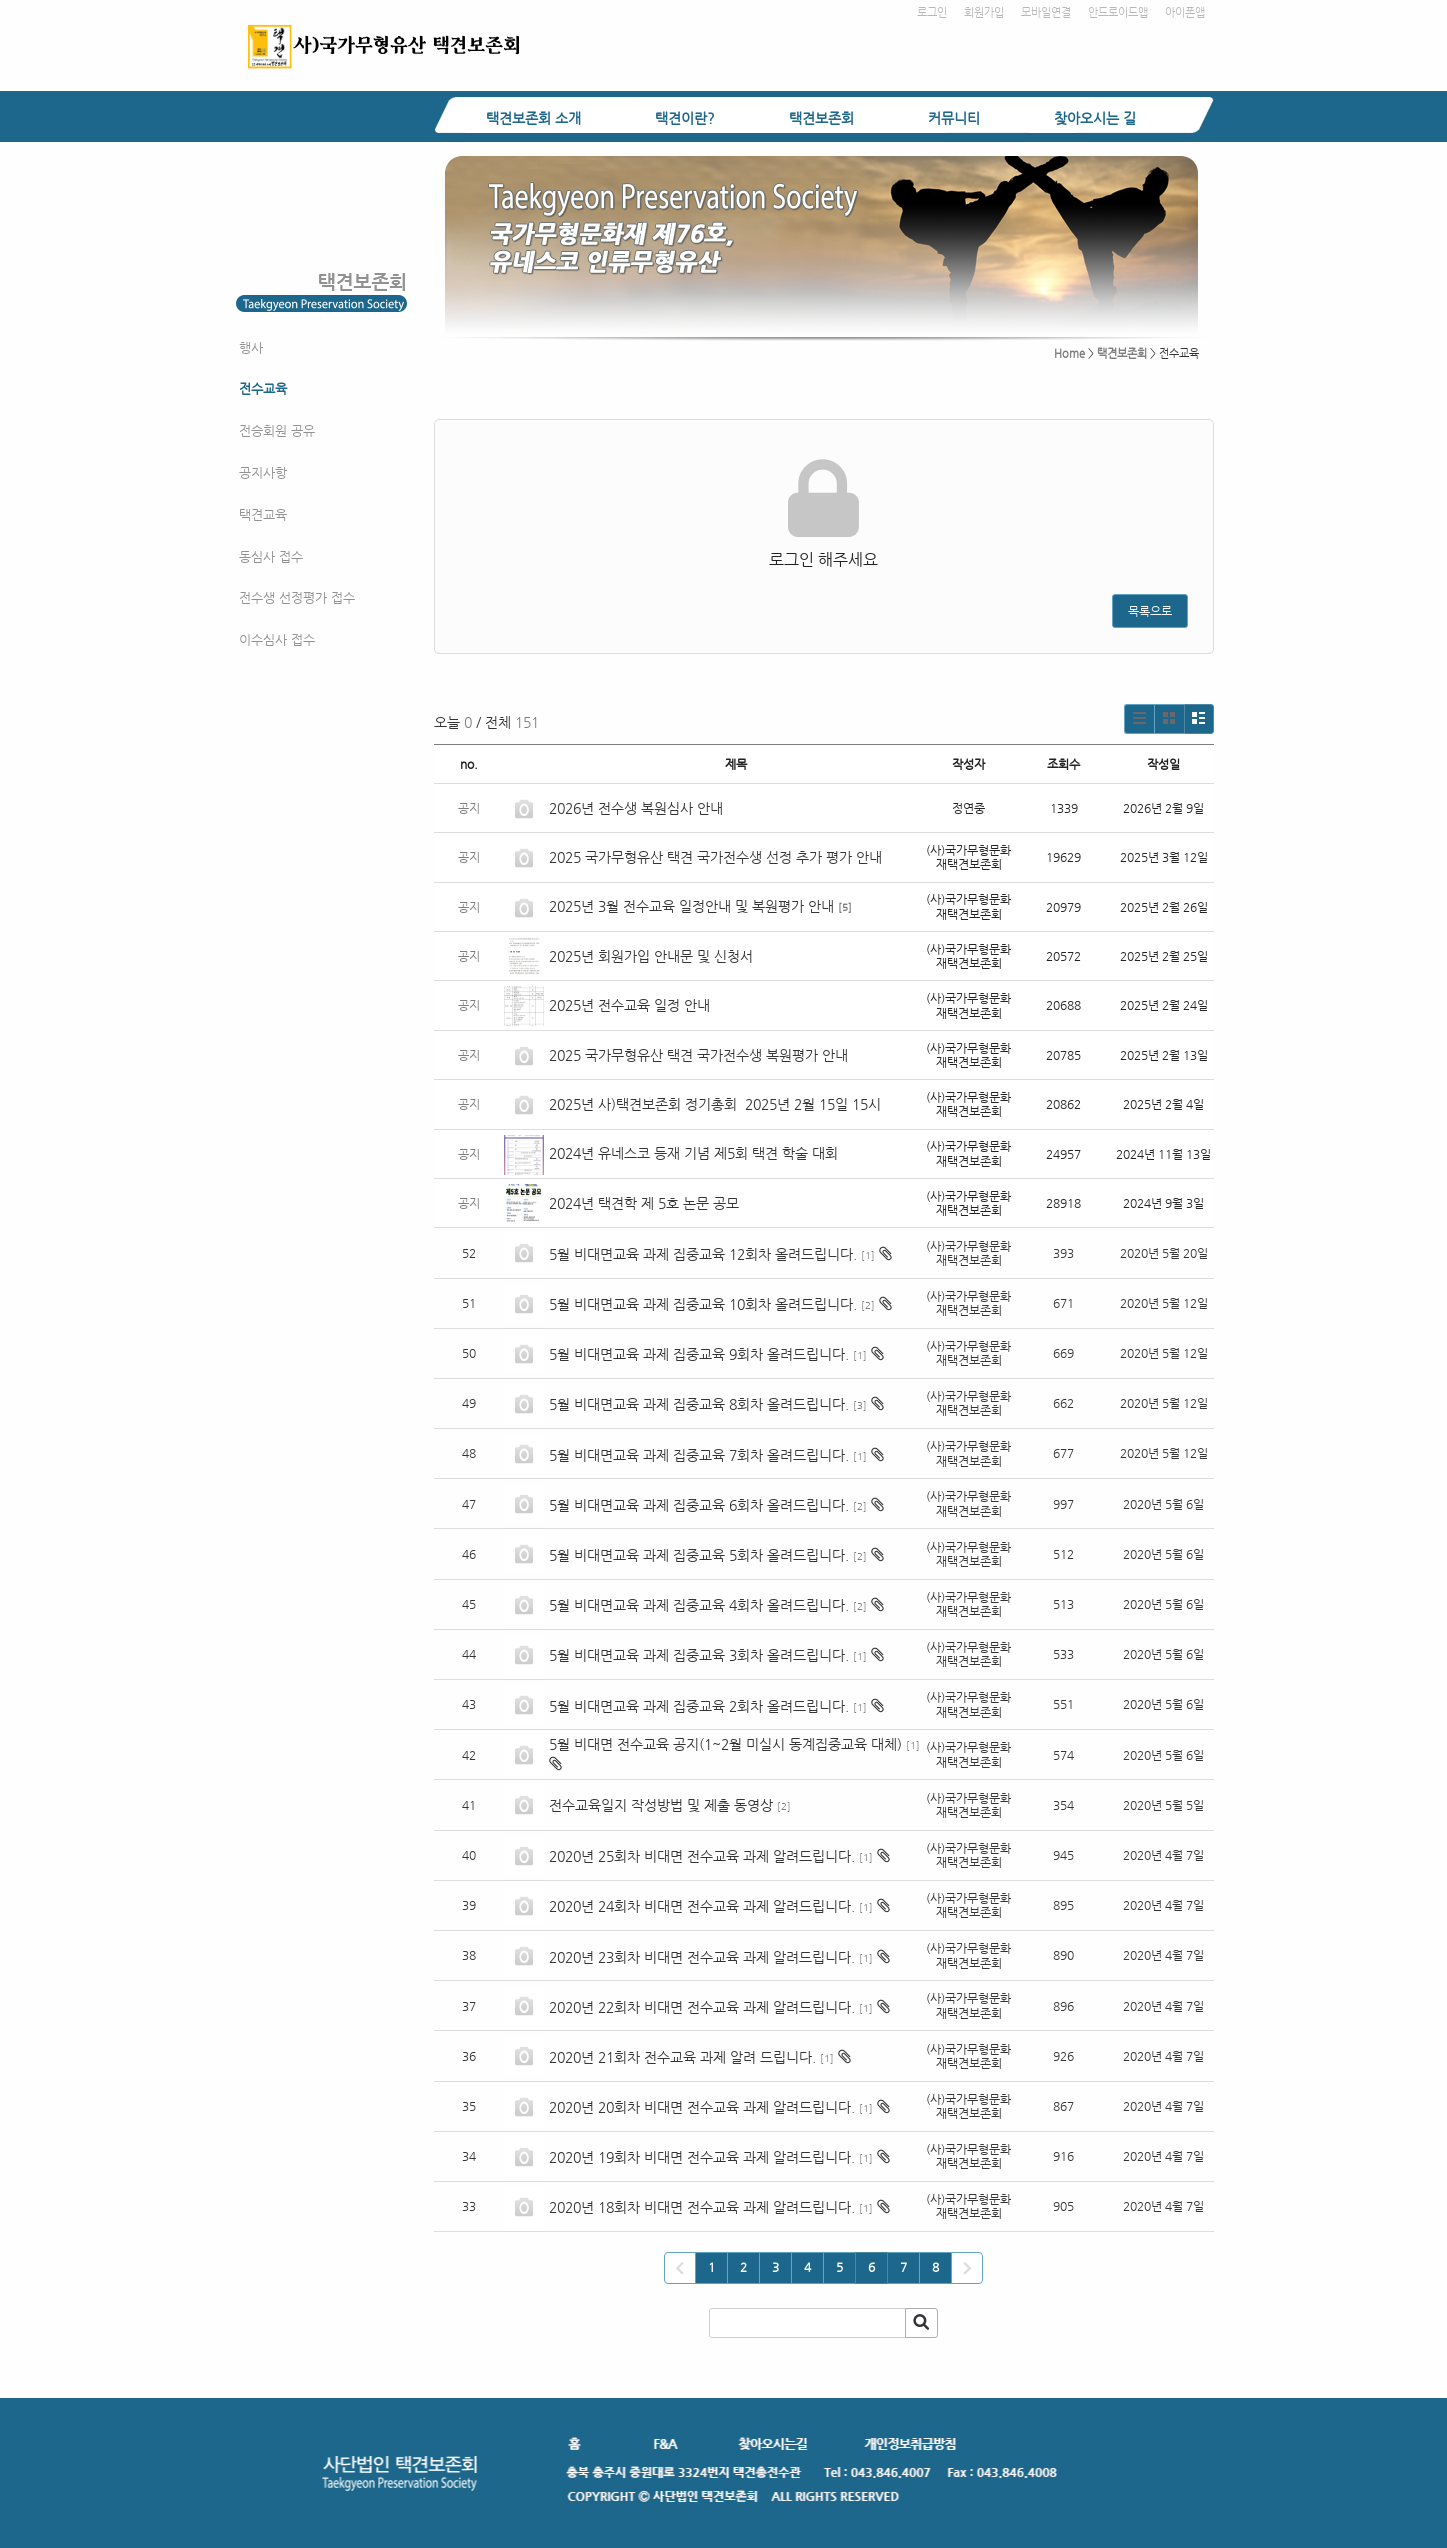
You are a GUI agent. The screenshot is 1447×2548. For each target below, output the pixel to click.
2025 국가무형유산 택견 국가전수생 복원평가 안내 (698, 1055)
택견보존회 (821, 118)
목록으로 (1150, 611)
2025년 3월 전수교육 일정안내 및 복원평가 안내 (691, 906)
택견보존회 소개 (533, 118)
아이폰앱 (1185, 12)
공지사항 (263, 472)
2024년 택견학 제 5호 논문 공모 (644, 1203)
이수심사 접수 (277, 639)
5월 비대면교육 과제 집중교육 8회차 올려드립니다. (699, 1404)
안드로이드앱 (1118, 12)
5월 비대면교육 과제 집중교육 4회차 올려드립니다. (699, 1605)
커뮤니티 (954, 118)
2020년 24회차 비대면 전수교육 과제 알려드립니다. (702, 1906)
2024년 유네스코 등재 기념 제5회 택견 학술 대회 (693, 1153)
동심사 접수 (271, 556)
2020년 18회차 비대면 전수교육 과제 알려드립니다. (702, 2207)
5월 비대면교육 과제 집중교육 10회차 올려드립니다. (703, 1304)
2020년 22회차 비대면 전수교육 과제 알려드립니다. (702, 2007)
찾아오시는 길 (1095, 118)
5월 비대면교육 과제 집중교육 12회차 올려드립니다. (703, 1254)
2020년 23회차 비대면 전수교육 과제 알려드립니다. (702, 1957)
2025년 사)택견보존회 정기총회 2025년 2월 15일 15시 (715, 1104)
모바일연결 (1046, 12)
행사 (251, 347)
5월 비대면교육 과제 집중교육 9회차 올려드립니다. (699, 1354)
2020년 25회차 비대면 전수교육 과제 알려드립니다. (702, 1856)
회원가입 (984, 12)
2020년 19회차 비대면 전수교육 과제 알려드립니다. (702, 2157)
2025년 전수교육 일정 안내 (631, 1005)
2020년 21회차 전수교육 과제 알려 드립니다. (682, 2057)
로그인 (932, 12)
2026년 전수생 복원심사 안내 (636, 808)
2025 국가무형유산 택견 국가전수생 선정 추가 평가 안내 (715, 857)
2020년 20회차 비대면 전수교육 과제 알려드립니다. (702, 2107)
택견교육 (263, 514)
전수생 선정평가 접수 (297, 597)
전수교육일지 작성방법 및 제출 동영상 (661, 1805)
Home (1069, 353)
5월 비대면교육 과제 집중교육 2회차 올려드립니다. (699, 1706)
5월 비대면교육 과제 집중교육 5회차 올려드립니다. (699, 1555)
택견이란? (685, 118)
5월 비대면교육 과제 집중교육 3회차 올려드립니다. (699, 1655)
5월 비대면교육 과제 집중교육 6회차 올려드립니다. (699, 1505)
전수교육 (263, 388)
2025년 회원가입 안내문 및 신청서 (651, 956)
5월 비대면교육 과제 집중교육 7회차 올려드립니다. (699, 1455)
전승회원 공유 (277, 430)
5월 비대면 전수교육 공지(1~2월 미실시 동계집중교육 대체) (725, 1744)
